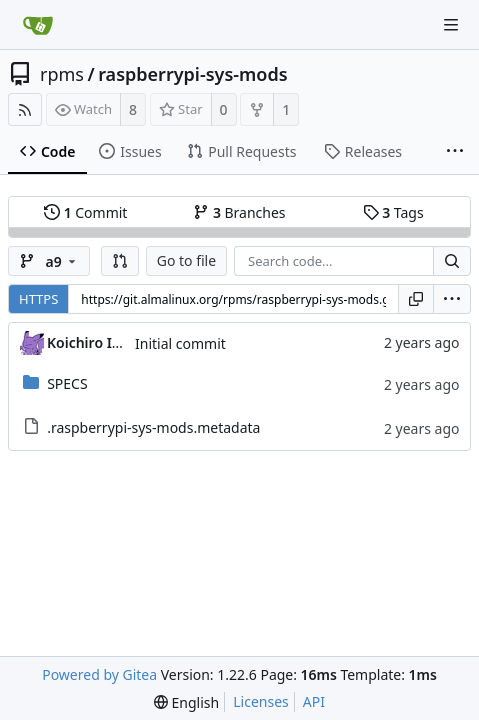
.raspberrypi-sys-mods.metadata (153, 427)
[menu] (452, 299)
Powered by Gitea (99, 674)
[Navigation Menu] (451, 25)
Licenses (261, 701)
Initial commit (180, 343)
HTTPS (38, 299)
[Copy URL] (416, 299)
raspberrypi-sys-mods (192, 74)
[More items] (455, 152)
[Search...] (452, 261)
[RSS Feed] (25, 109)
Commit (85, 212)
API (314, 701)
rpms (62, 74)
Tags (393, 212)
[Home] (38, 25)
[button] (120, 261)
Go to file (186, 260)
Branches (239, 212)
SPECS (67, 383)
